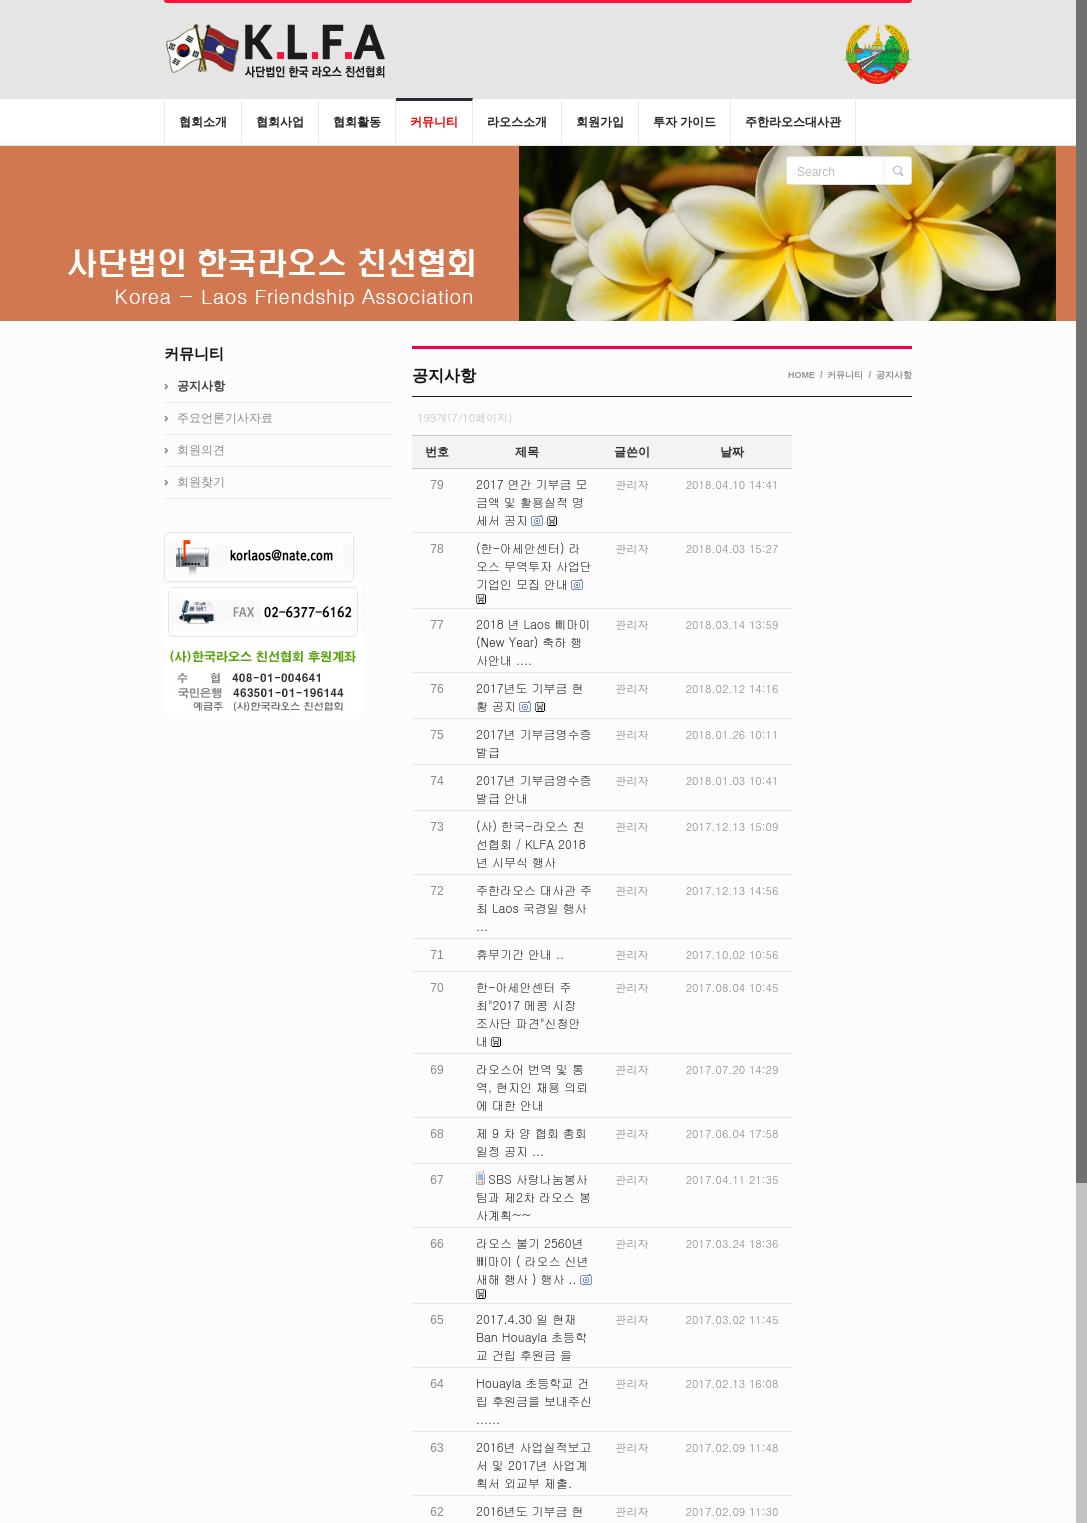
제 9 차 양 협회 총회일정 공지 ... (531, 1141)
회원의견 (201, 450)
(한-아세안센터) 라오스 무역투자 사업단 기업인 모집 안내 (534, 565)
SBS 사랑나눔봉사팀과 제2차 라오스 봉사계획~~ (533, 1196)
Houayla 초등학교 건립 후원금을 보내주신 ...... (534, 1400)
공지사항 (894, 375)
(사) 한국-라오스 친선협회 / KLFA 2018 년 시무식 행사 (531, 843)
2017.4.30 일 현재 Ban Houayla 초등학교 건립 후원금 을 (531, 1336)
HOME (801, 375)
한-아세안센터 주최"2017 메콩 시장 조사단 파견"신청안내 (528, 1013)
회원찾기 (201, 482)
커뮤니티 (845, 375)
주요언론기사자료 (225, 418)
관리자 (632, 484)
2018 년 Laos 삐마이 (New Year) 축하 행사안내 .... (533, 641)
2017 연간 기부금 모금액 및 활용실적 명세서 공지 (532, 501)
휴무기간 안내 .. (520, 953)
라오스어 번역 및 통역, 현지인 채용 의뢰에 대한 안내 (532, 1086)
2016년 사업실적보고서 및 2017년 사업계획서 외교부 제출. (534, 1464)
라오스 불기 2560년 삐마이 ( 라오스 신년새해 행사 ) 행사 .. (532, 1260)
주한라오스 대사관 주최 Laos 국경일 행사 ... (534, 907)
